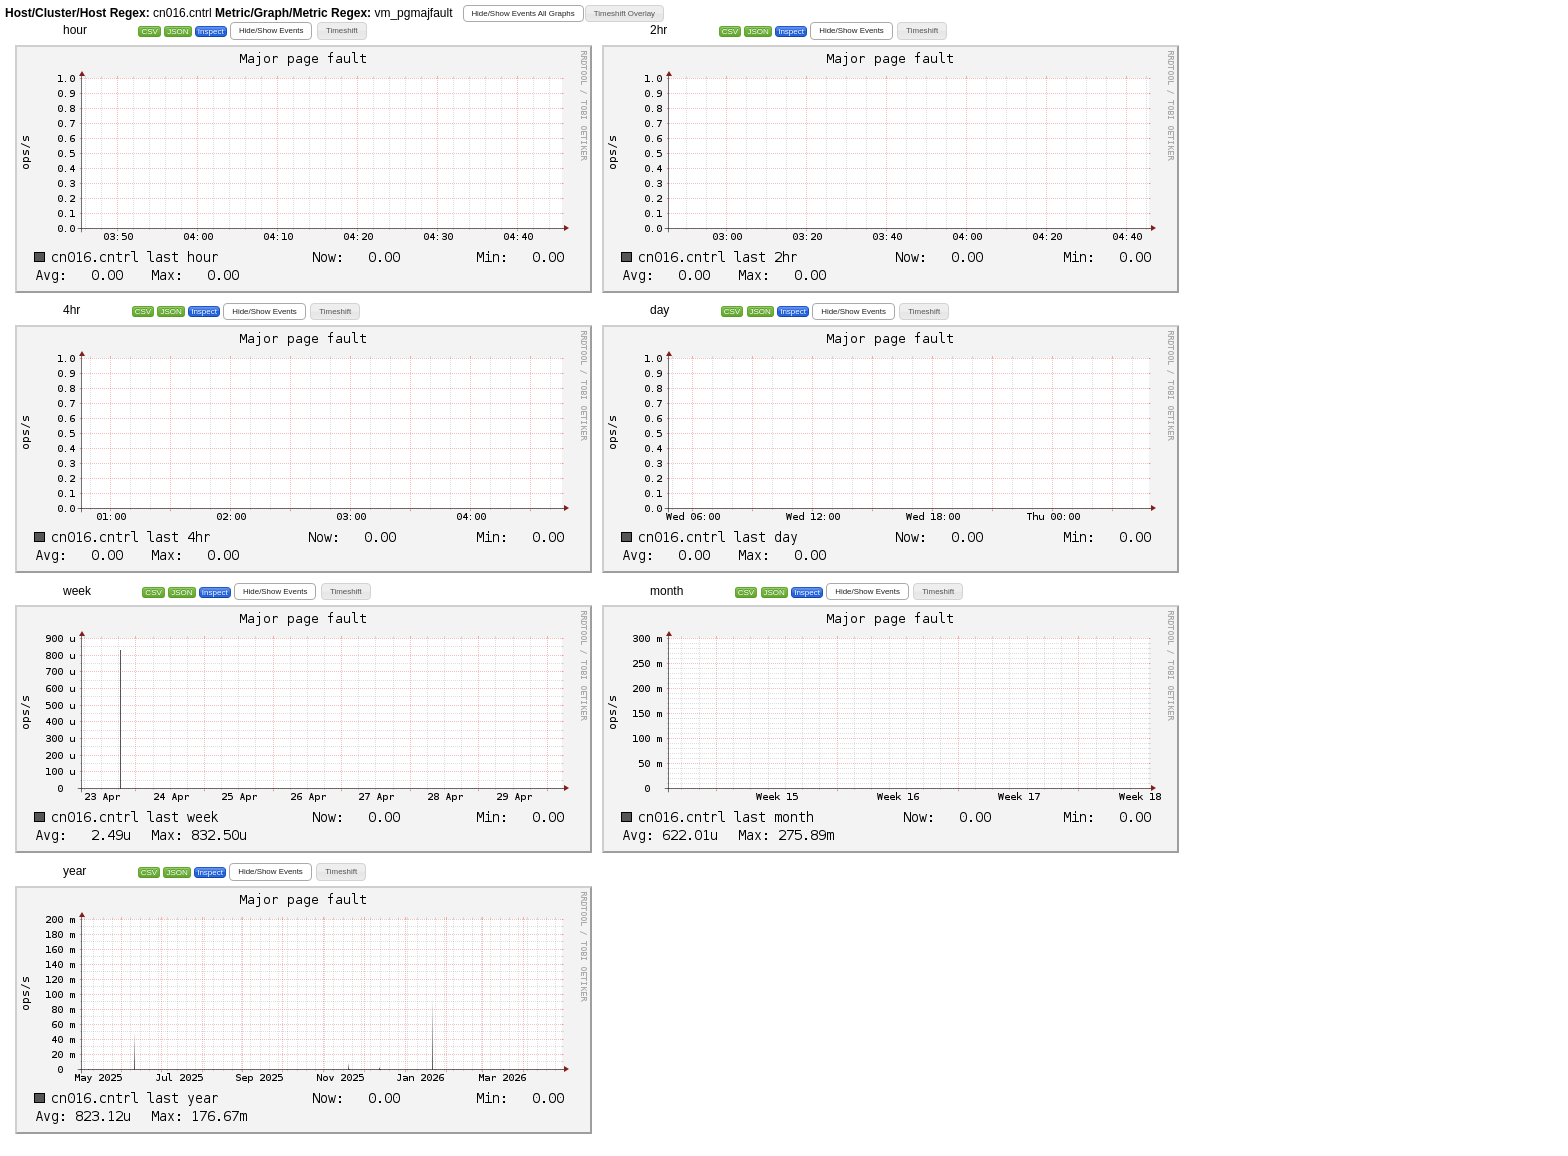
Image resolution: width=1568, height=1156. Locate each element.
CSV (149, 31)
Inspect (211, 31)
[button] (523, 13)
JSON (177, 31)
